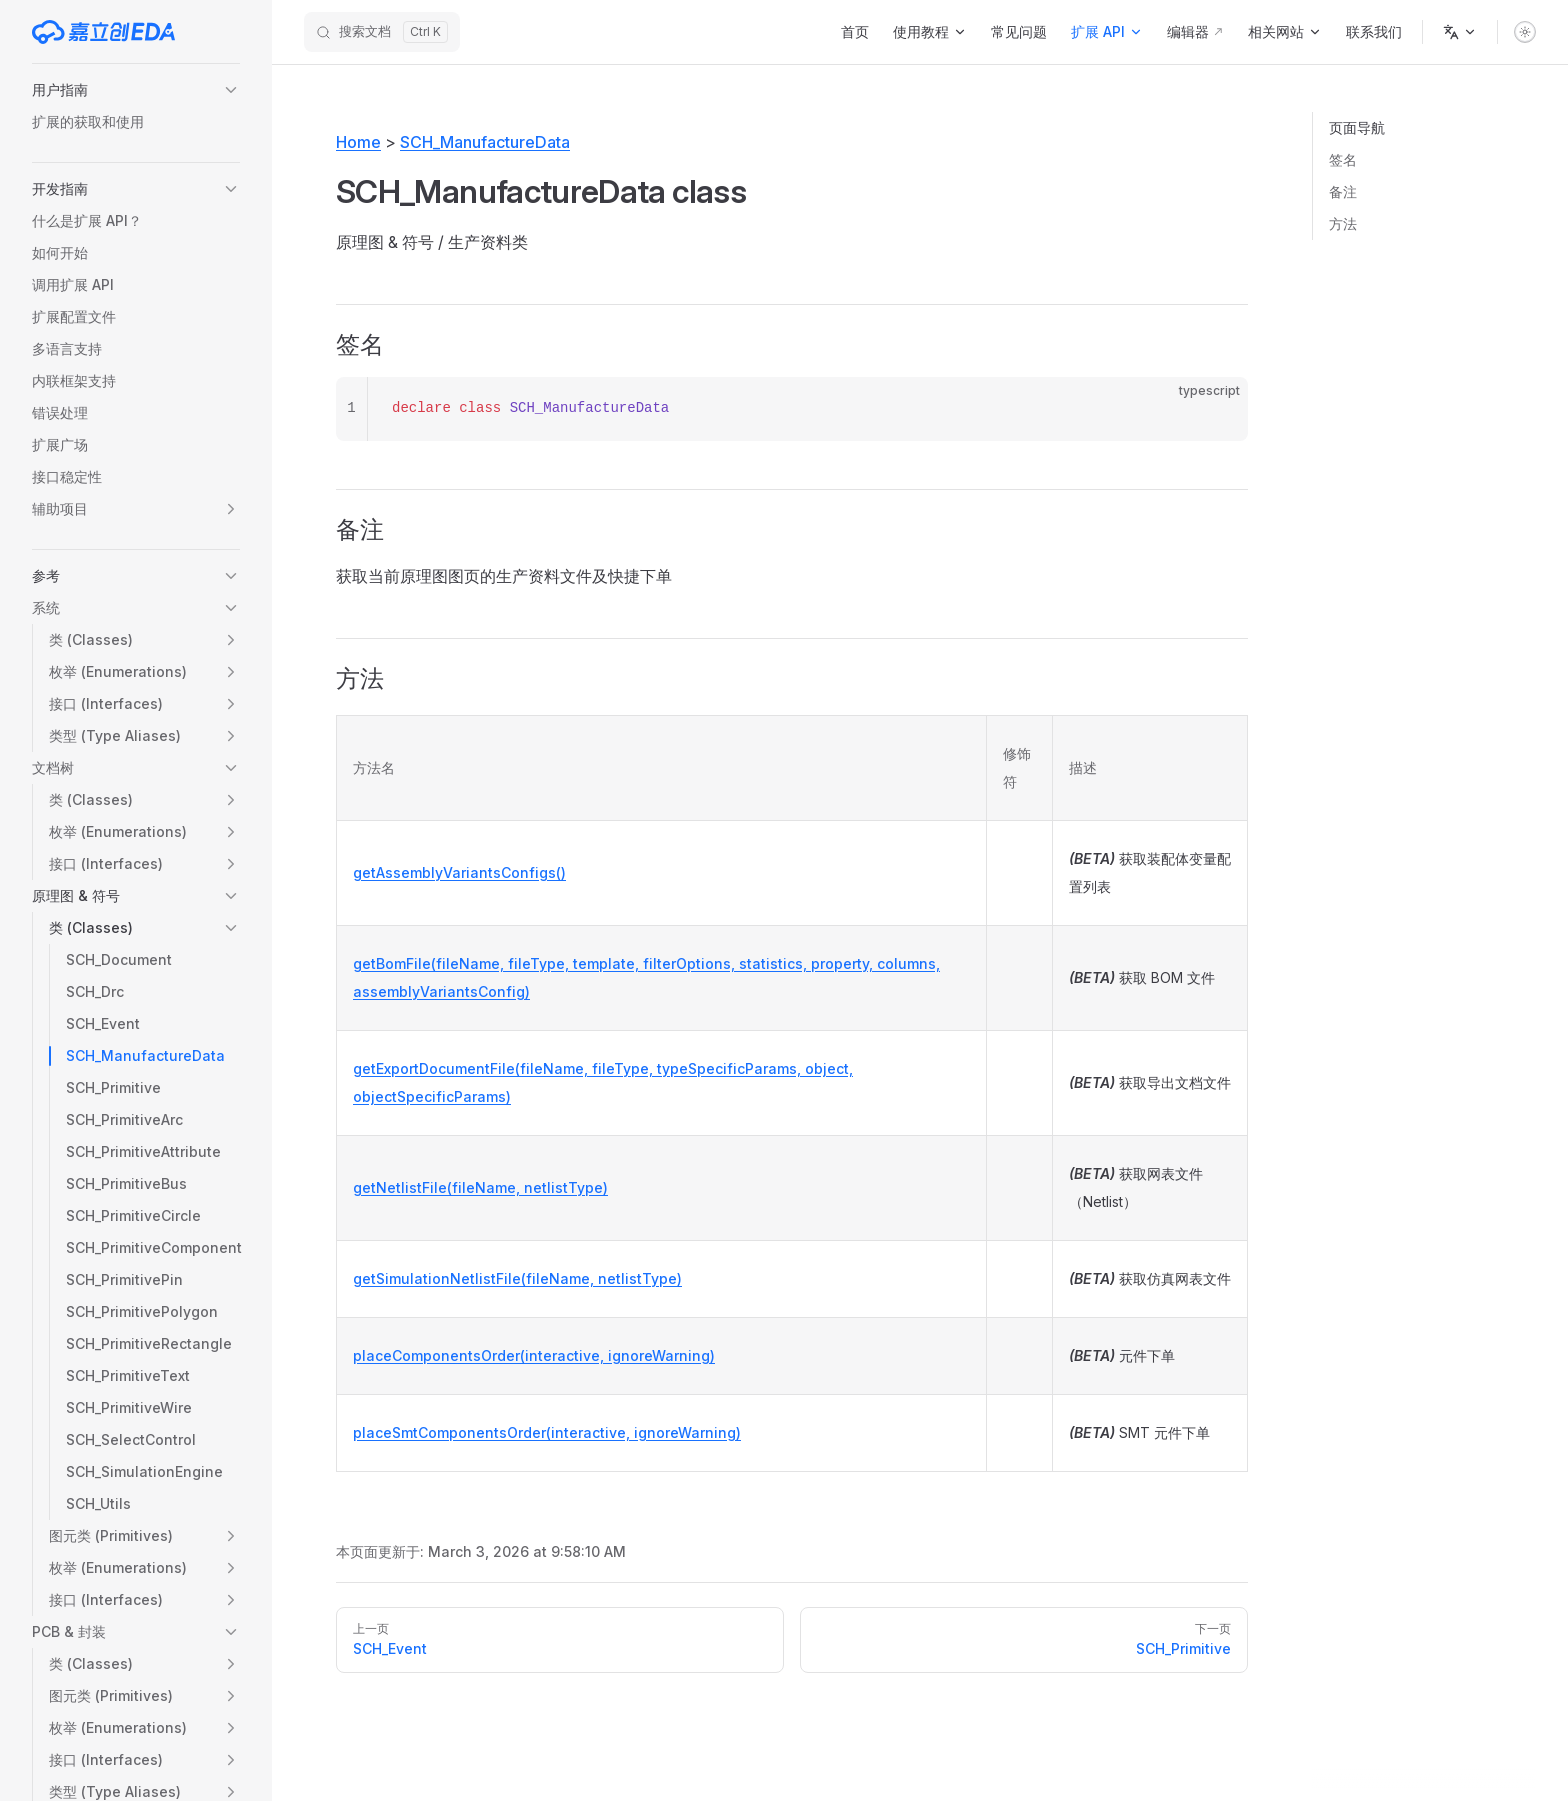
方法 (1343, 223)
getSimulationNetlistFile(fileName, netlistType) (517, 1278)
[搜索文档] (382, 32)
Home (358, 142)
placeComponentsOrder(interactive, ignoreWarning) (534, 1355)
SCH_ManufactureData (485, 142)
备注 (1343, 191)
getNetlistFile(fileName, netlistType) (480, 1187)
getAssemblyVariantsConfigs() (459, 872)
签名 (1343, 159)
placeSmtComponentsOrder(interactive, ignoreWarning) (547, 1432)
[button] (136, 90)
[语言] (1460, 32)
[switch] (1525, 32)
